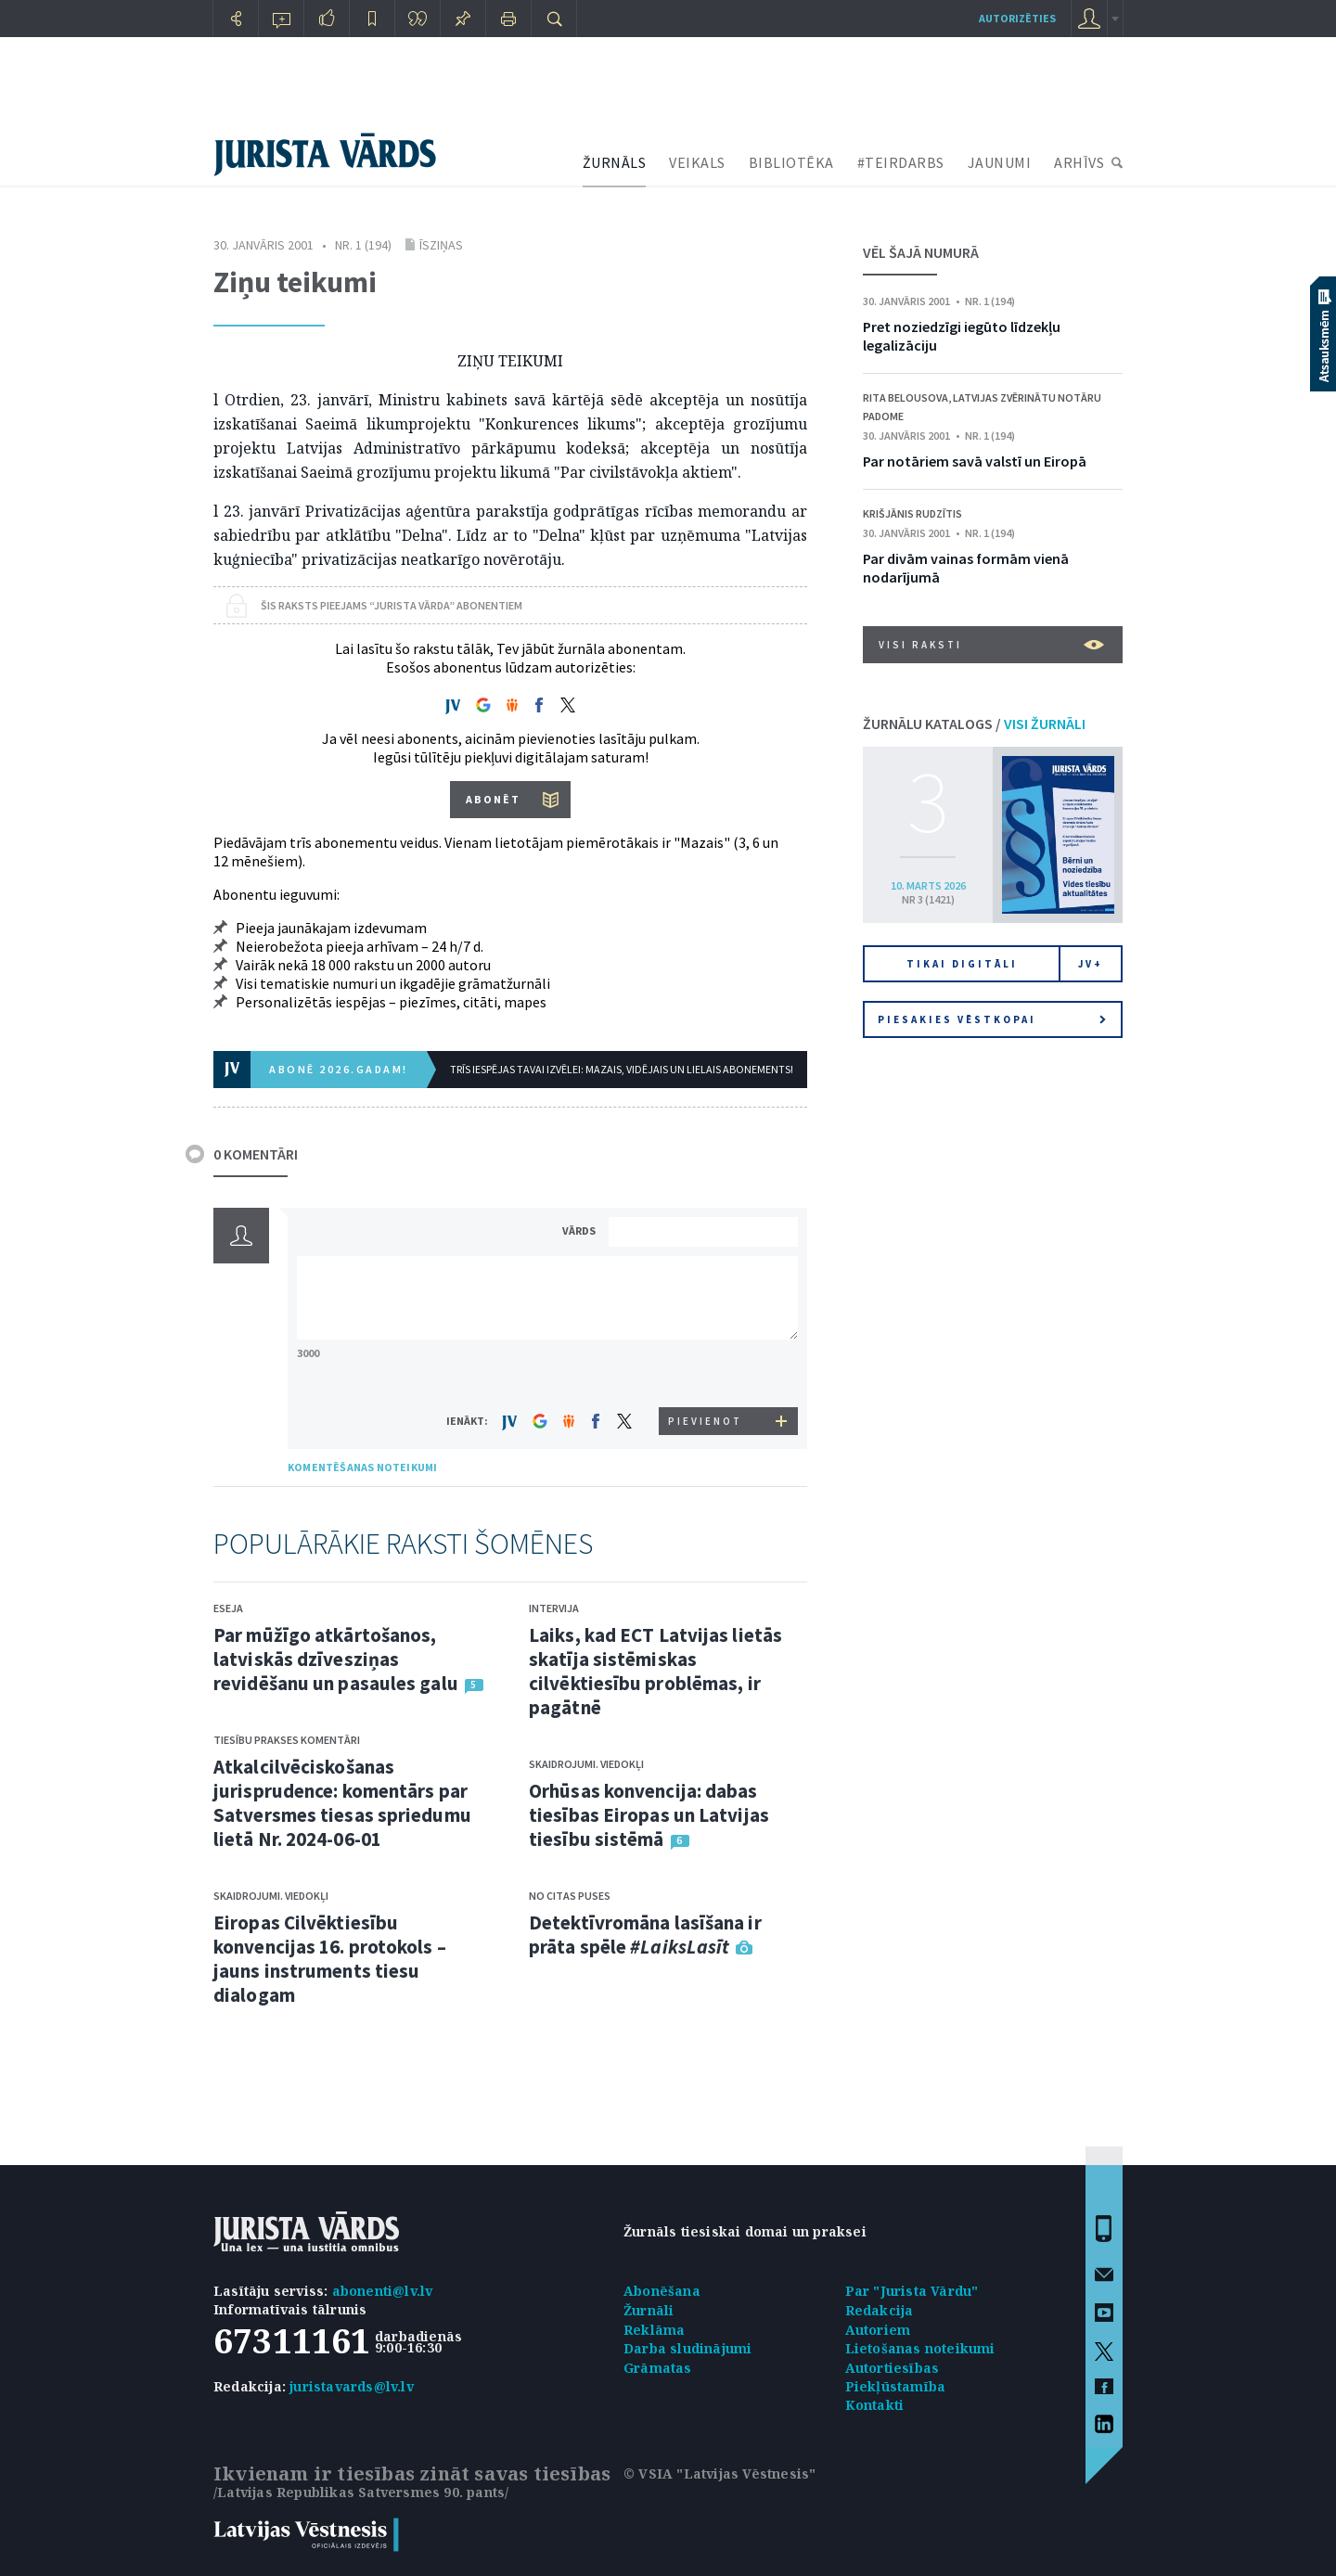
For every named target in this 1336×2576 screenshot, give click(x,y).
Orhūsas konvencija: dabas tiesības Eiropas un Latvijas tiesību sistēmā (649, 1815)
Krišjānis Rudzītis (912, 513)
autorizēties (1017, 18)
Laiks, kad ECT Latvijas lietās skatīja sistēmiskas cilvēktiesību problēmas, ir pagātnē (655, 1671)
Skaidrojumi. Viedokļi (270, 1896)
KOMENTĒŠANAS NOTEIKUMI (362, 1467)
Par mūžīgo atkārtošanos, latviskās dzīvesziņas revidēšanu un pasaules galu (335, 1659)
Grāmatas (657, 2368)
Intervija (554, 1608)
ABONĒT (493, 799)
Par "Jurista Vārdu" (912, 2291)
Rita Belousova (905, 397)
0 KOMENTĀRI (255, 1154)
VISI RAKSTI (991, 644)
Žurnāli (648, 2310)
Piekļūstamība (895, 2386)
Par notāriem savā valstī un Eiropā (974, 461)
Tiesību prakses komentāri (286, 1740)
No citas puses (569, 1896)
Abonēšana (661, 2291)
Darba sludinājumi (687, 2348)
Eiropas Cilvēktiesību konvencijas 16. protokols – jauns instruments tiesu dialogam (329, 1958)
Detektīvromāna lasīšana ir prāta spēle (645, 1934)
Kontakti (875, 2405)
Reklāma (654, 2330)
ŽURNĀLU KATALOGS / (974, 723)
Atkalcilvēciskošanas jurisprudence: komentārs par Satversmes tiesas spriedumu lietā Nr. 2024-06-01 (342, 1803)
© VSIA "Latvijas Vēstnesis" (719, 2473)
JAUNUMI (1000, 162)
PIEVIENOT (705, 1421)
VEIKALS (697, 162)
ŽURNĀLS (615, 162)
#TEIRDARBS (900, 162)
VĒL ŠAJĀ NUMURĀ (921, 252)
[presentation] (706, 1372)
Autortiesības (892, 2368)
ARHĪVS (1079, 162)
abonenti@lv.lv (382, 2291)
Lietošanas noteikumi (920, 2348)
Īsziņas (441, 245)
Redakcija (879, 2310)
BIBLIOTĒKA (791, 162)
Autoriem (878, 2330)
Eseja (228, 1608)
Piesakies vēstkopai (992, 1019)
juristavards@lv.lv (351, 2386)
